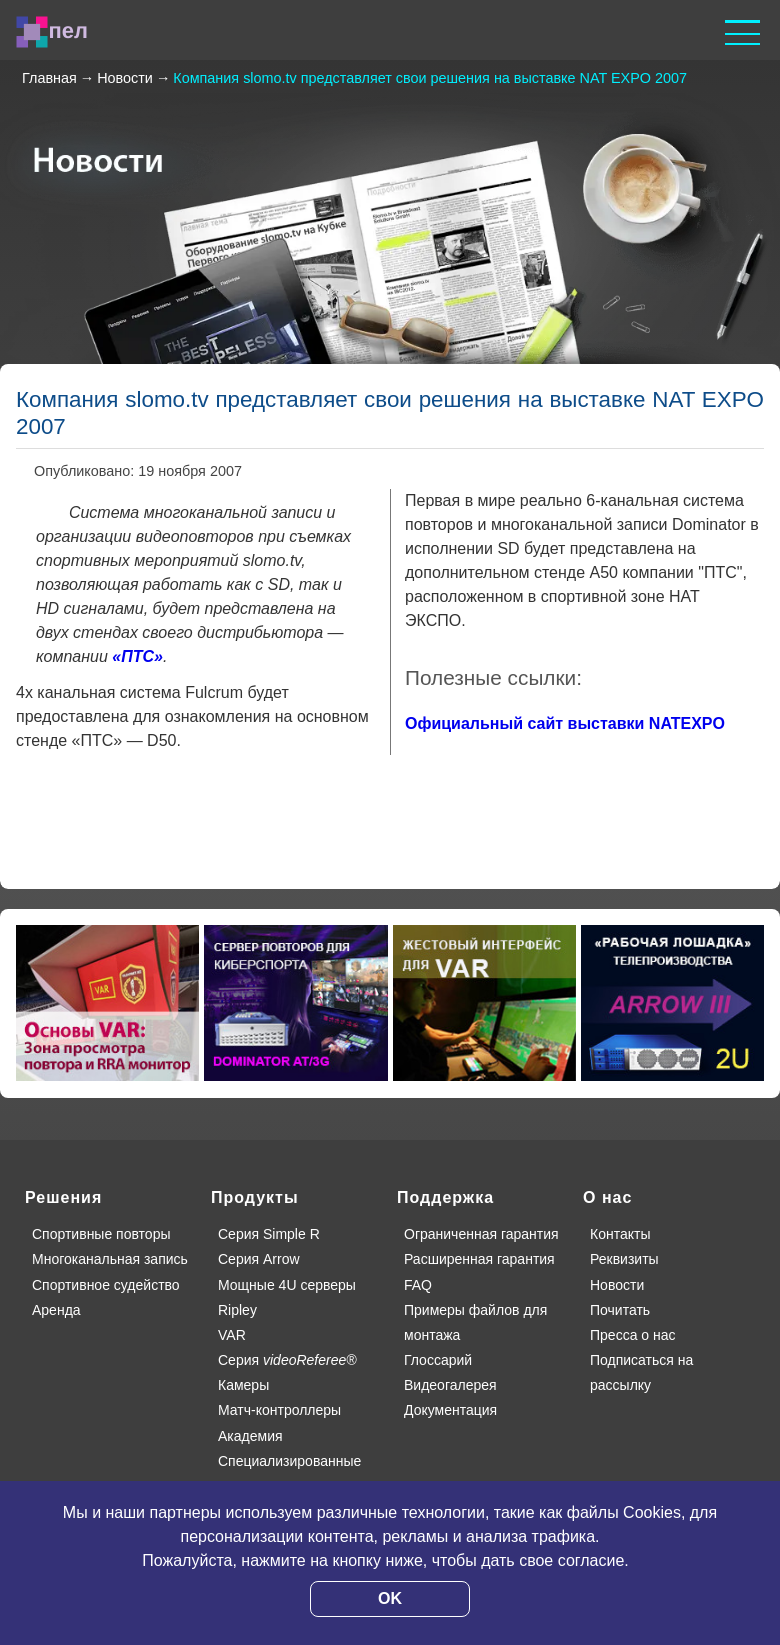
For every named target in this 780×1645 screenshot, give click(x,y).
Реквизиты (624, 1259)
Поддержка (445, 1197)
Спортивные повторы (101, 1234)
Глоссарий (438, 1360)
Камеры (243, 1385)
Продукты (255, 1197)
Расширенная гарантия (479, 1259)
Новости (617, 1285)
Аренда (56, 1310)
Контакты (620, 1234)
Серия (287, 1360)
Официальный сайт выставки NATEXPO (565, 723)
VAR (232, 1335)
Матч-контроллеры (279, 1410)
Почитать (620, 1310)
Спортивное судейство (106, 1285)
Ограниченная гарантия (481, 1234)
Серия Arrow (259, 1259)
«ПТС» (137, 656)
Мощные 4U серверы (287, 1285)
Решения (63, 1197)
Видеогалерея (450, 1385)
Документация (450, 1410)
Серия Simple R (269, 1234)
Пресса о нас (633, 1335)
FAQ (418, 1285)
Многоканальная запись (110, 1259)
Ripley (237, 1310)
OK (390, 1598)
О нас (607, 1197)
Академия (250, 1436)
